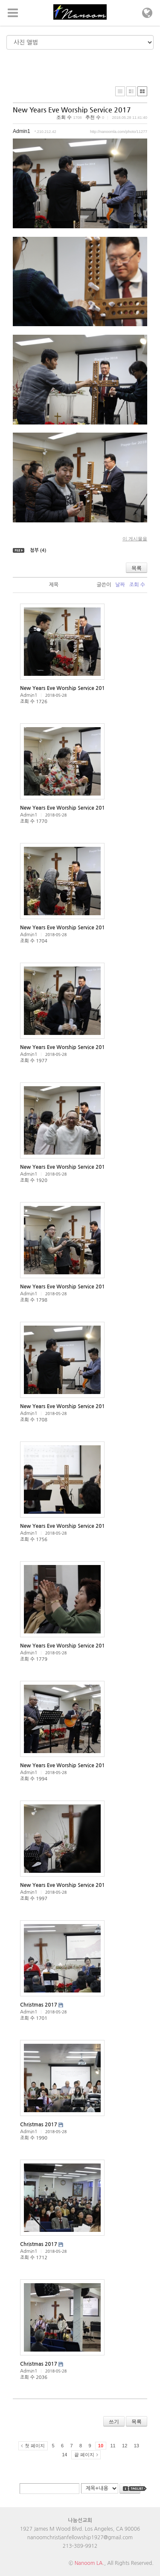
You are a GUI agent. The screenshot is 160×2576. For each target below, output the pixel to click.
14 (64, 2454)
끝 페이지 (84, 2454)
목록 (136, 568)
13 (136, 2445)
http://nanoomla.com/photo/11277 (118, 132)
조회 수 (137, 584)
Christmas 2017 (38, 2004)
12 (124, 2445)
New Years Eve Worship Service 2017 (72, 110)
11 (112, 2445)
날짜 (120, 584)
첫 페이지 (35, 2445)
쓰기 (114, 2422)
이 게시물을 (134, 538)
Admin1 (21, 131)
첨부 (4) (38, 550)
